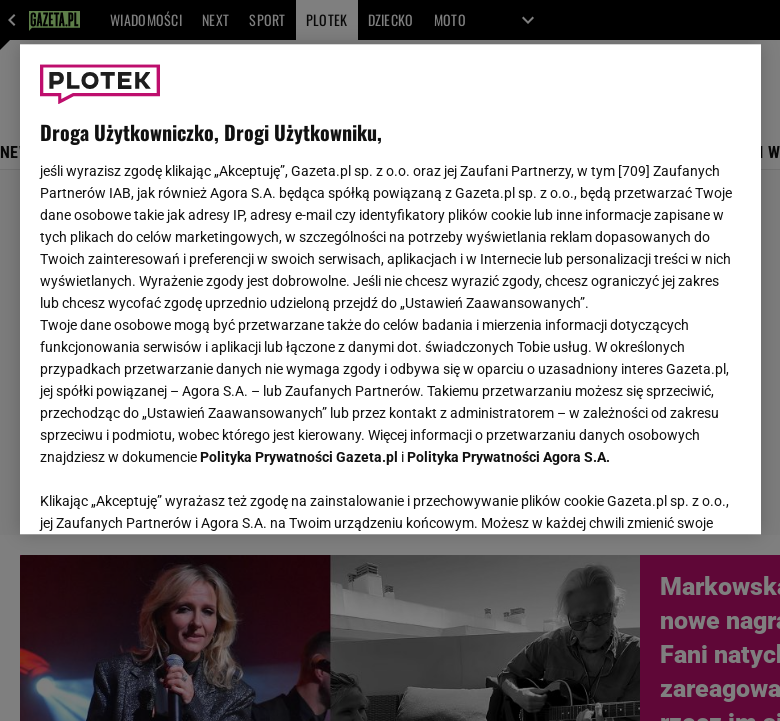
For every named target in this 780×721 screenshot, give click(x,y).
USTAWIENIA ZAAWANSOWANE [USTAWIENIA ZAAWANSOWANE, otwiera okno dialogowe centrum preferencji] (170, 494)
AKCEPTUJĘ (672, 495)
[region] (390, 289)
